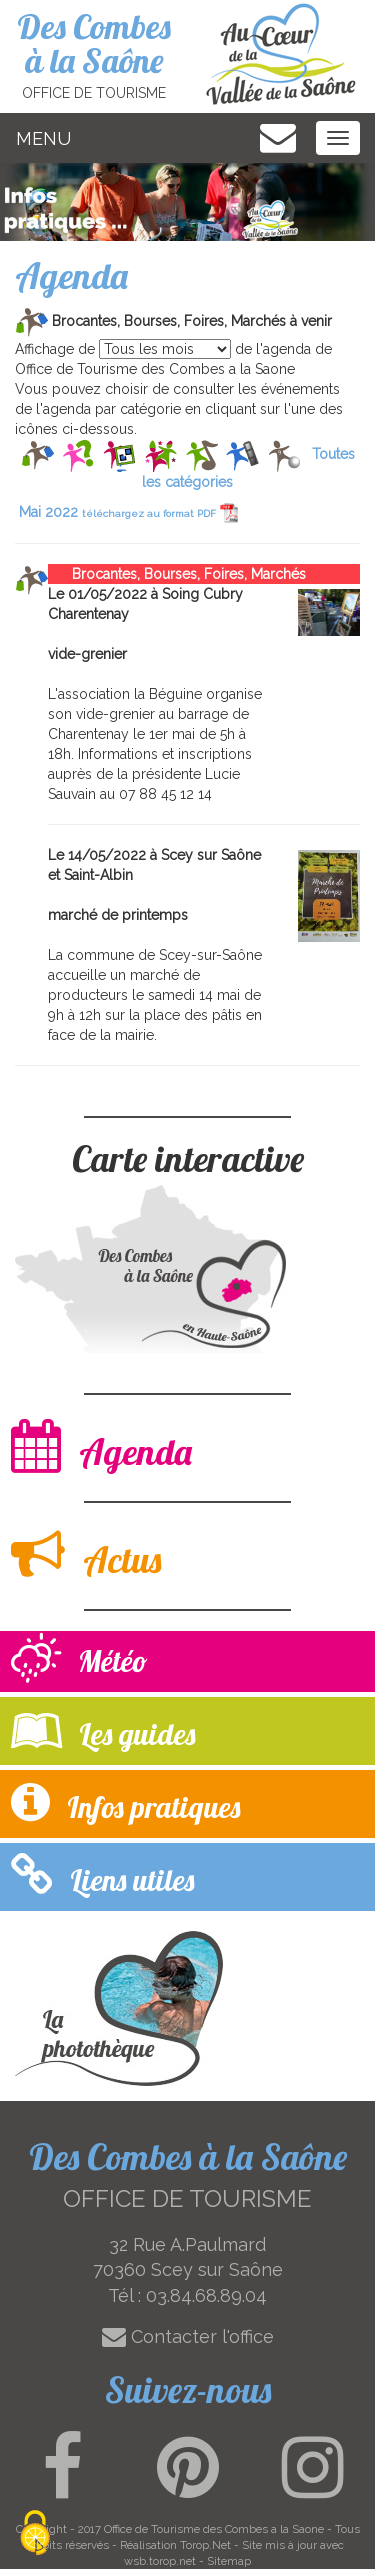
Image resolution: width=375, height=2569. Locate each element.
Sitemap (229, 2561)
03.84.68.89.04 (206, 2295)
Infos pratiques (125, 1802)
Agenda (101, 1446)
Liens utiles (102, 1875)
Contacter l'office (188, 2336)
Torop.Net (205, 2545)
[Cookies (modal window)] (35, 2534)
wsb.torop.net (160, 2561)
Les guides (103, 1729)
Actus (86, 1554)
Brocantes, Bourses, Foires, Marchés (177, 574)
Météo (79, 1660)
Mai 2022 (128, 512)
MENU (43, 138)
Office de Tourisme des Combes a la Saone (214, 2529)
